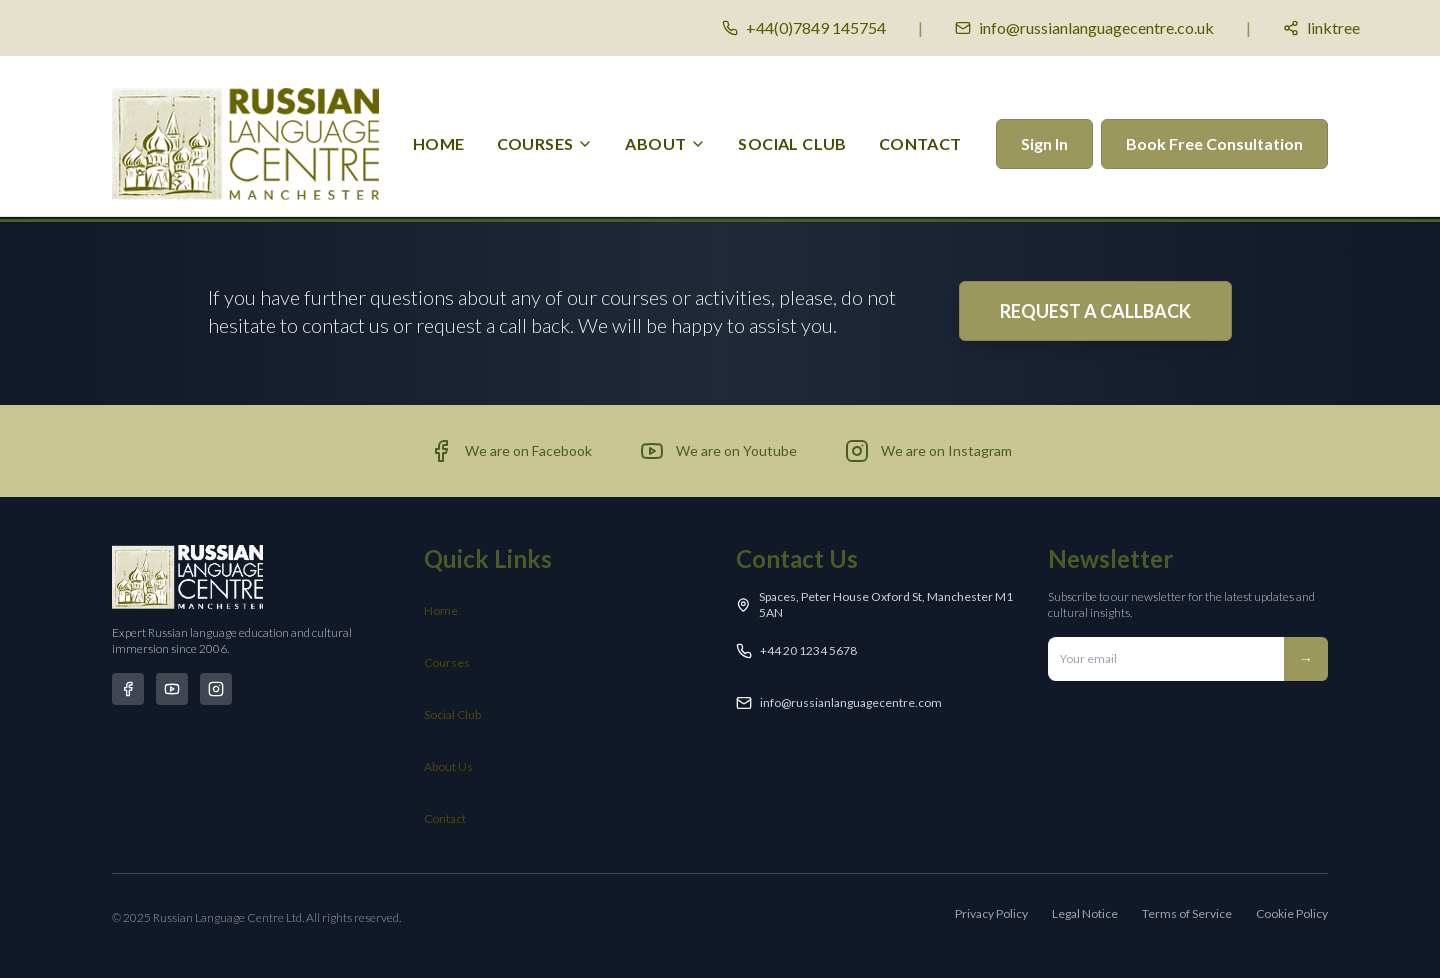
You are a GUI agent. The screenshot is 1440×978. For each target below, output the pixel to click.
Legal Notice (1085, 913)
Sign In (1044, 143)
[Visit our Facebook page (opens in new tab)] (510, 451)
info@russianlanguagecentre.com (851, 702)
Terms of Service (1187, 913)
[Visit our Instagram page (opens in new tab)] (928, 451)
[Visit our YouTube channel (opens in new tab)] (718, 451)
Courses (447, 662)
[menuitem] (545, 144)
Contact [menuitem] (920, 143)
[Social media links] (1321, 28)
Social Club (452, 714)
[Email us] (1084, 28)
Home (441, 610)
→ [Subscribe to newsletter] (1306, 658)
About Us (448, 766)
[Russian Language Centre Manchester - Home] (245, 144)
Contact (445, 818)
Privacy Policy (991, 913)
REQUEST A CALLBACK (1095, 311)
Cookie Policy (1292, 913)
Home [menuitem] (439, 143)
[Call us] (804, 28)
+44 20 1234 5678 (808, 650)
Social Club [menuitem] (792, 143)
